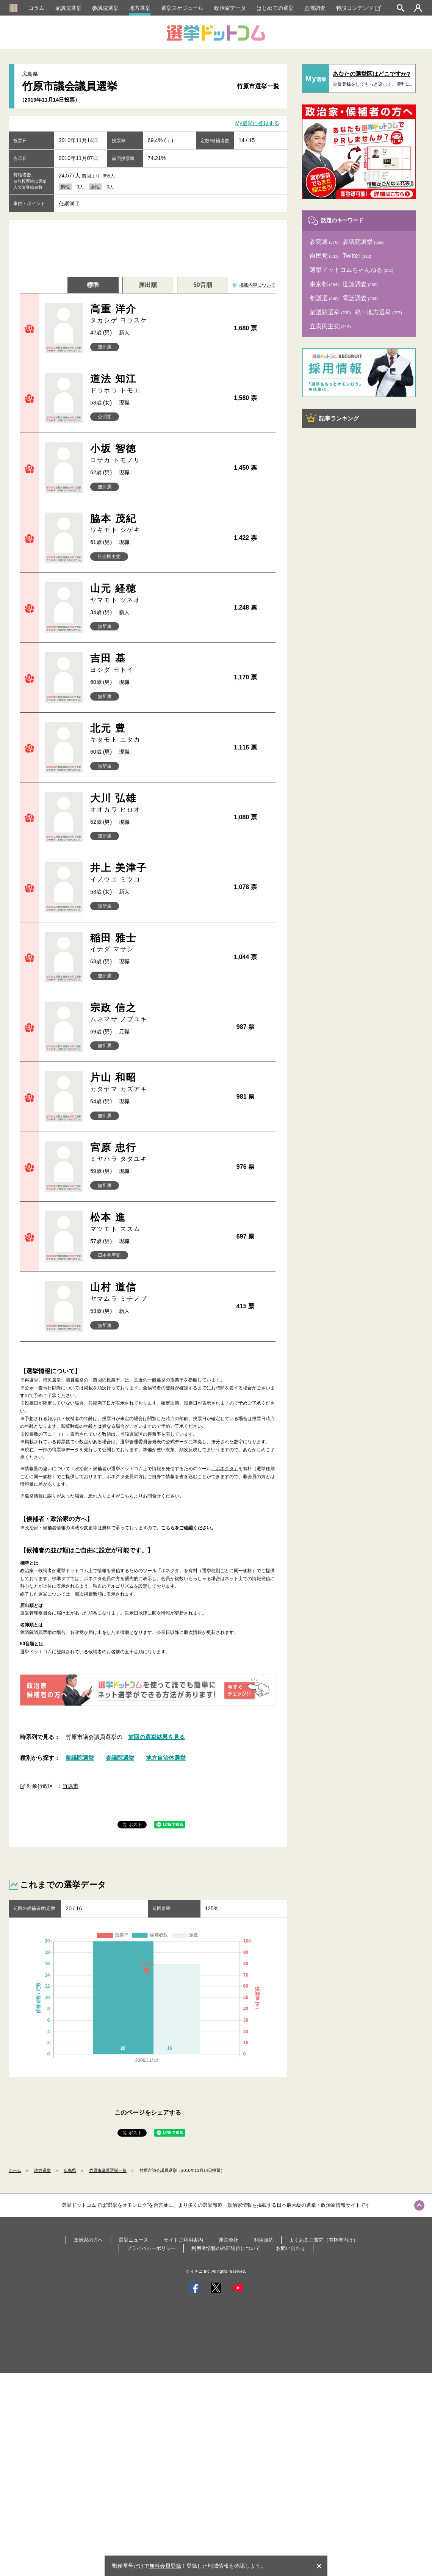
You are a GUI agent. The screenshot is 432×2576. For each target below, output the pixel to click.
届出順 (148, 285)
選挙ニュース (133, 2240)
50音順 (202, 285)
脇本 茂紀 (149, 524)
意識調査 (315, 8)
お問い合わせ (290, 2248)
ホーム (15, 2170)
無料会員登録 (165, 2566)
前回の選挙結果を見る (156, 1737)
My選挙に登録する (257, 124)
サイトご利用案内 (183, 2240)
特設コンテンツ (358, 8)
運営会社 (228, 2240)
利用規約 (264, 2240)
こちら (127, 1496)
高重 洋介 (149, 314)
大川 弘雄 (149, 803)
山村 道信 (149, 1292)
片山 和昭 (149, 1082)
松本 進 (149, 1222)
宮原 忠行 (149, 1152)
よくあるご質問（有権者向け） (323, 2240)
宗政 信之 (149, 1013)
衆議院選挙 (68, 8)
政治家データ (230, 8)
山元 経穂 (149, 593)
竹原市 (70, 1786)
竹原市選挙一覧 (258, 86)
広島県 (70, 2170)
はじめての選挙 (275, 8)
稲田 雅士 (149, 943)
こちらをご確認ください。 (188, 1527)
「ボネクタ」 (224, 1468)
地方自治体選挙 (166, 1757)
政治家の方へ (88, 2240)
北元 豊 (149, 733)
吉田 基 (149, 663)
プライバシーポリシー (151, 2248)
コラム (36, 8)
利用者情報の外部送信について (225, 2248)
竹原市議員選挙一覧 (108, 2170)
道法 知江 (149, 384)
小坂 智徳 (149, 453)
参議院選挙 (105, 8)
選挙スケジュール (182, 8)
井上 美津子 (149, 873)
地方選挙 (139, 8)
